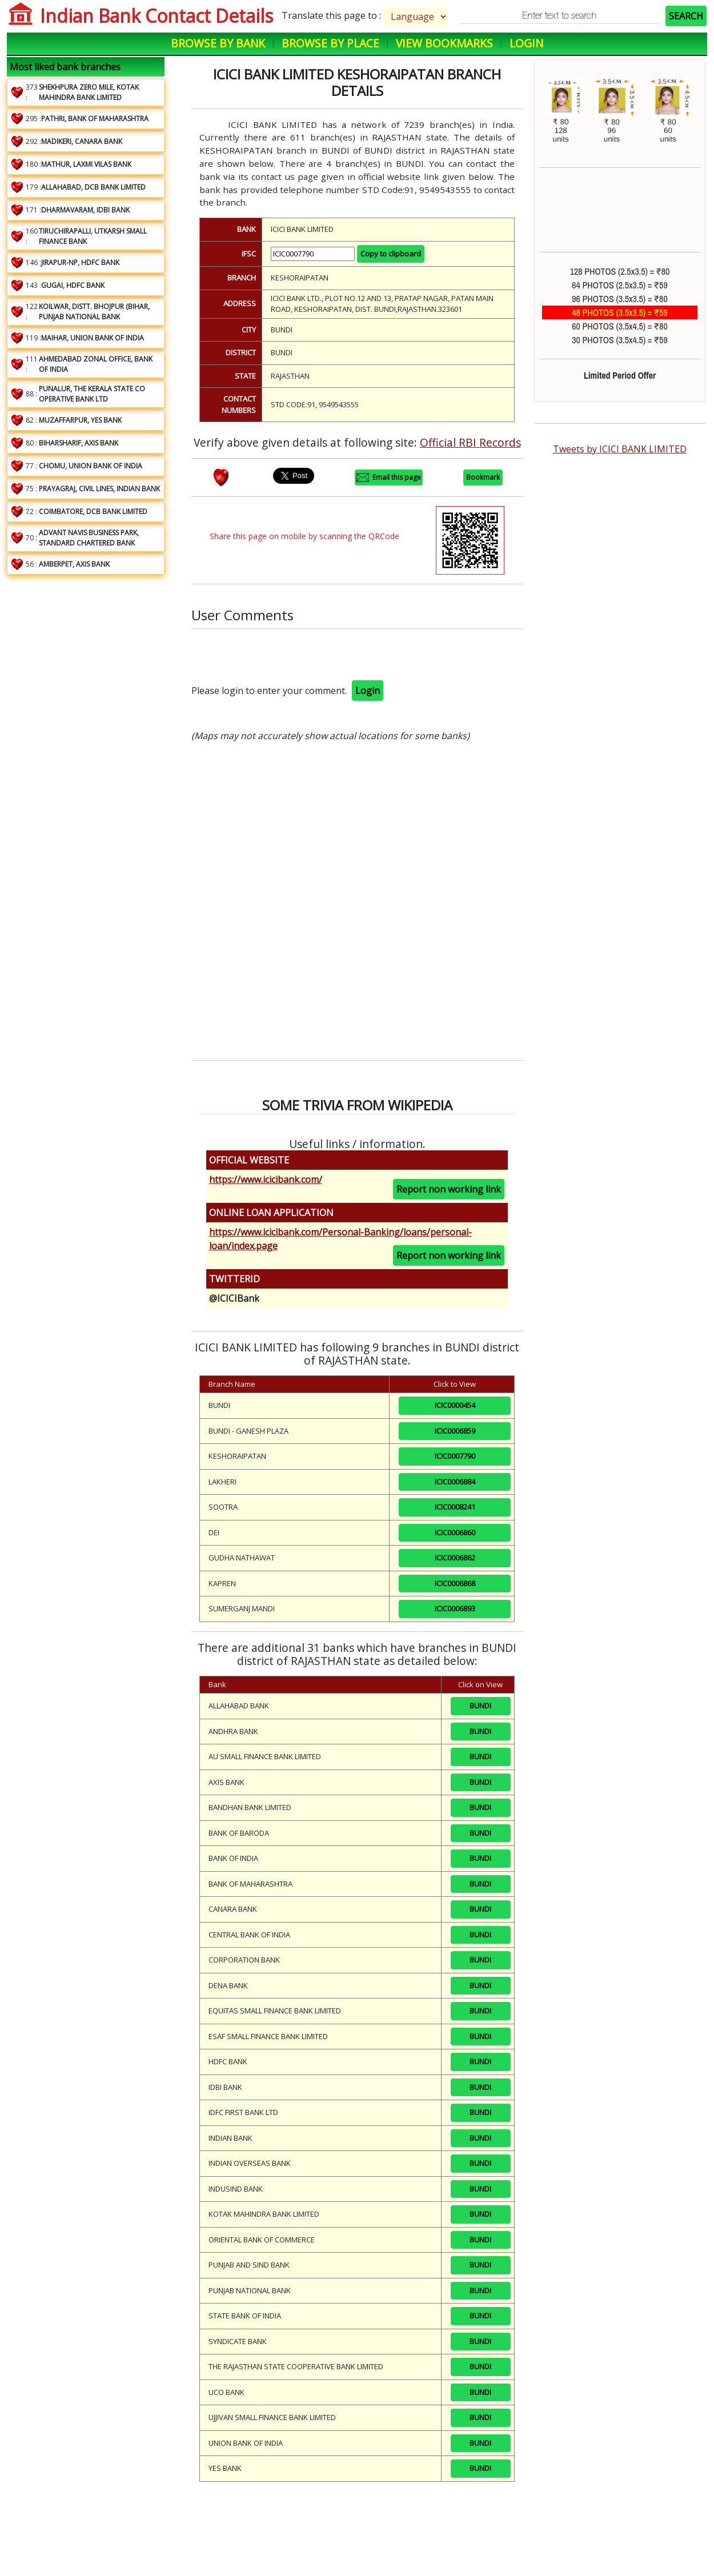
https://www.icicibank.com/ (265, 1179)
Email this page (388, 477)
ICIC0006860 (455, 1532)
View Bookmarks (444, 43)
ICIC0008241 (455, 1507)
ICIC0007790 (455, 1456)
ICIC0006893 (455, 1608)
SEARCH (686, 16)
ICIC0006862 (455, 1557)
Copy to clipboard (390, 253)
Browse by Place (330, 43)
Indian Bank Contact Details (156, 15)
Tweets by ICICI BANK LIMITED (620, 449)
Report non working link (448, 1189)
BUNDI (480, 1705)
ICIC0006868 (455, 1583)
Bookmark (483, 477)
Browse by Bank (218, 43)
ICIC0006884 (455, 1481)
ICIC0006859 (455, 1431)
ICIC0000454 (455, 1405)
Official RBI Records (470, 442)
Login (526, 43)
